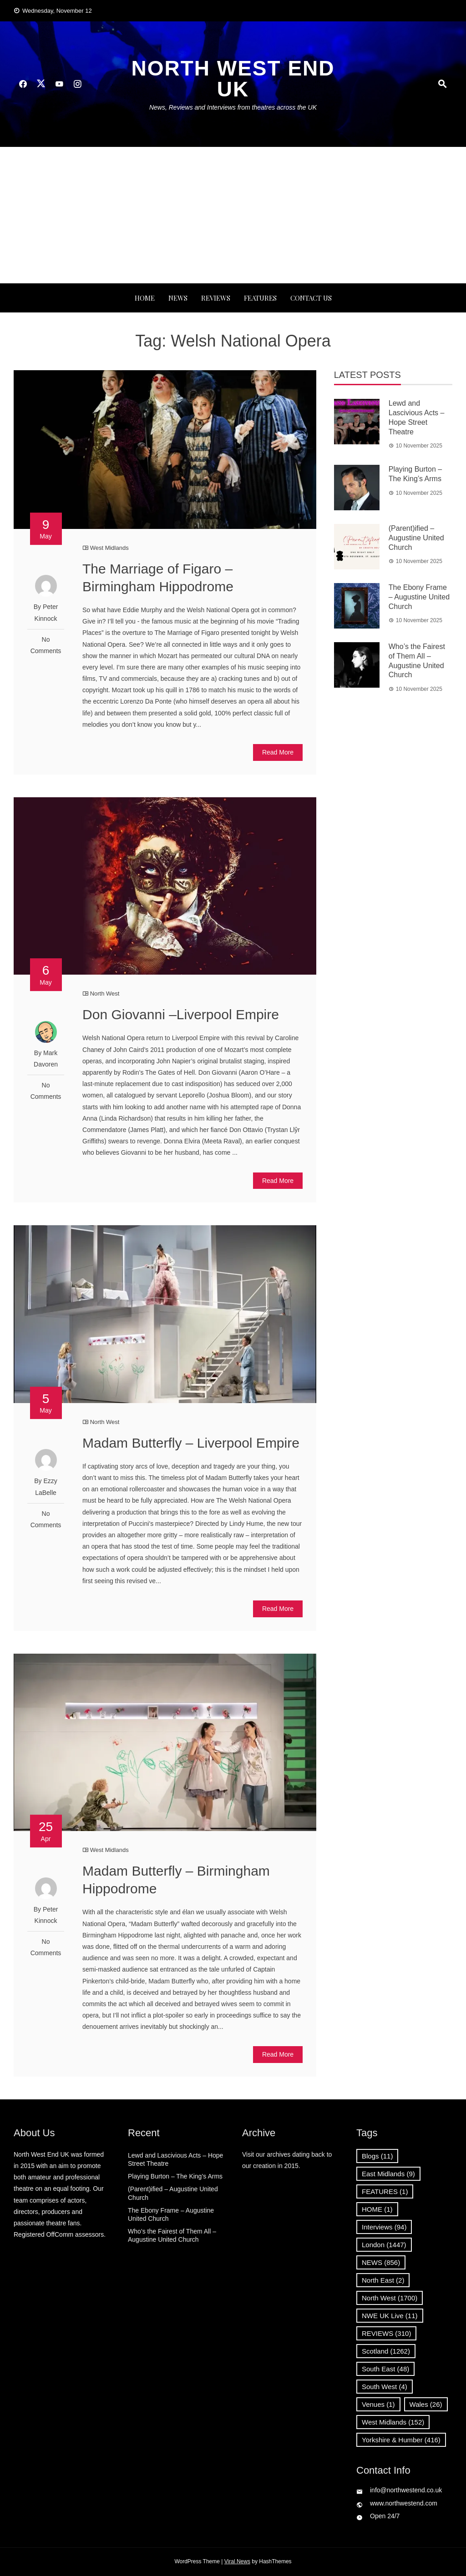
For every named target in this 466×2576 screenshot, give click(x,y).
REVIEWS (215, 297)
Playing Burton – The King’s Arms (175, 2176)
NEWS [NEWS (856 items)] (381, 2262)
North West (105, 993)
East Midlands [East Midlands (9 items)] (388, 2174)
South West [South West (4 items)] (384, 2386)
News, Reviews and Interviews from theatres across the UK (233, 107)
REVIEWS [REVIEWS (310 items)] (386, 2333)
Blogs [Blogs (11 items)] (377, 2156)
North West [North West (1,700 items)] (389, 2298)
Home (145, 297)
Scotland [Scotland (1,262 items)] (386, 2351)
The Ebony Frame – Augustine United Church (419, 597)
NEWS (177, 297)
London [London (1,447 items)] (384, 2245)
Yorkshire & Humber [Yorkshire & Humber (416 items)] (401, 2440)
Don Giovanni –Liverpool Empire (180, 1014)
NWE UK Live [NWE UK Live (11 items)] (390, 2315)
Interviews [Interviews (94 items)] (384, 2227)
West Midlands (109, 547)
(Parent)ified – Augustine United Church (416, 537)
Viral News (237, 2561)
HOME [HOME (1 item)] (377, 2209)
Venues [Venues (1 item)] (378, 2404)
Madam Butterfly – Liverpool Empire (190, 1442)
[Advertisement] (233, 215)
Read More (278, 752)
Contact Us (311, 297)
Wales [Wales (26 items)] (426, 2404)
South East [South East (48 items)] (385, 2369)
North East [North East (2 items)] (383, 2280)
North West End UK (232, 78)
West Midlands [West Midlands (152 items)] (393, 2422)
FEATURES (260, 297)
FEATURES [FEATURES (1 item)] (385, 2191)
